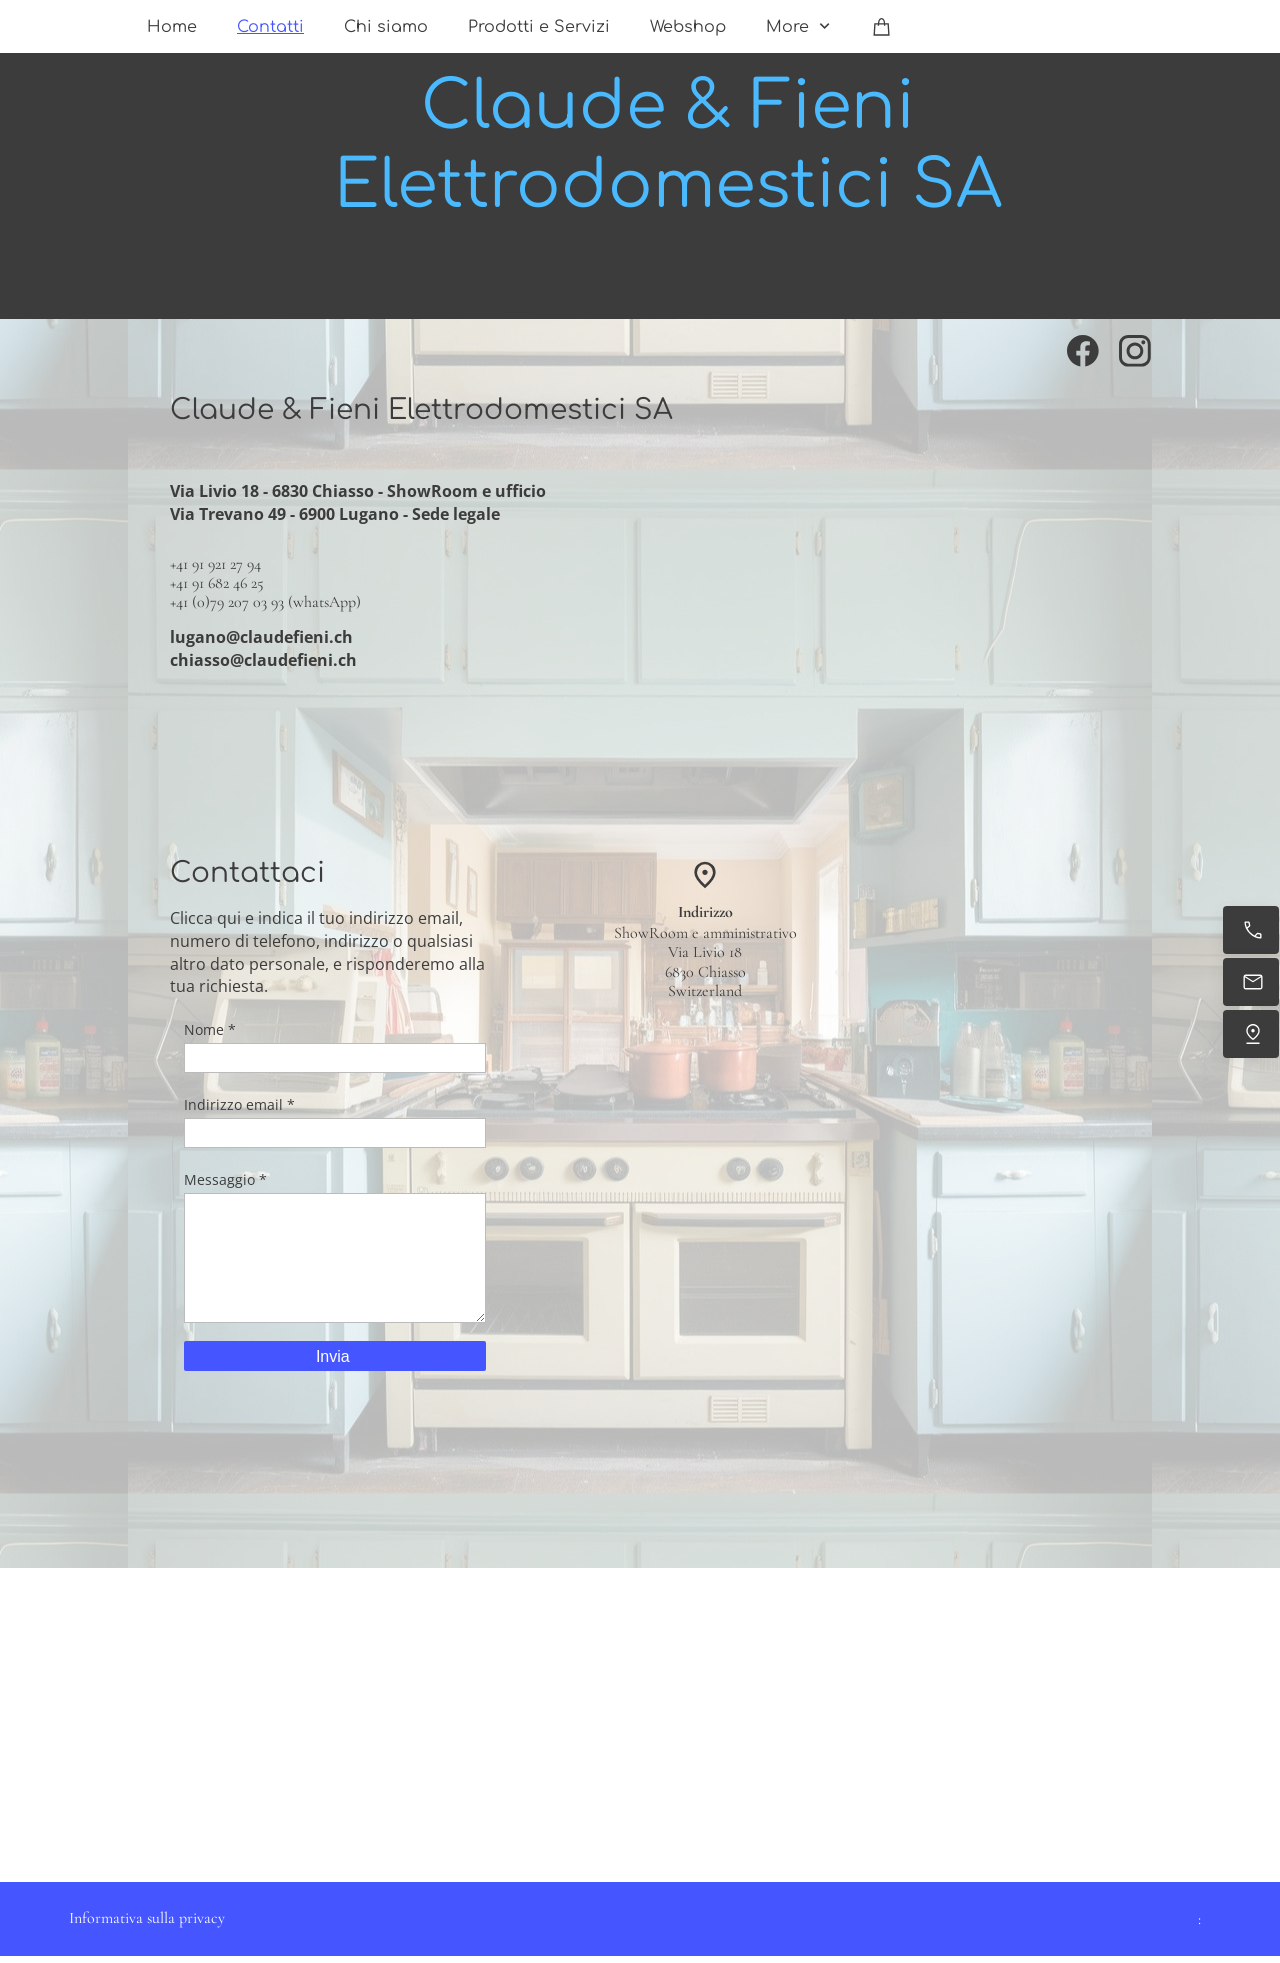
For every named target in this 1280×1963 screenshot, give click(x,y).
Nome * (210, 1029)
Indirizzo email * (239, 1104)
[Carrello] (882, 26)
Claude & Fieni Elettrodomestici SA (668, 146)
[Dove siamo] (1251, 1034)
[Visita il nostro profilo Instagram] (1135, 351)
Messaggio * (225, 1179)
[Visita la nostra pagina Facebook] (1083, 351)
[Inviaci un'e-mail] (1251, 982)
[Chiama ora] (1251, 930)
